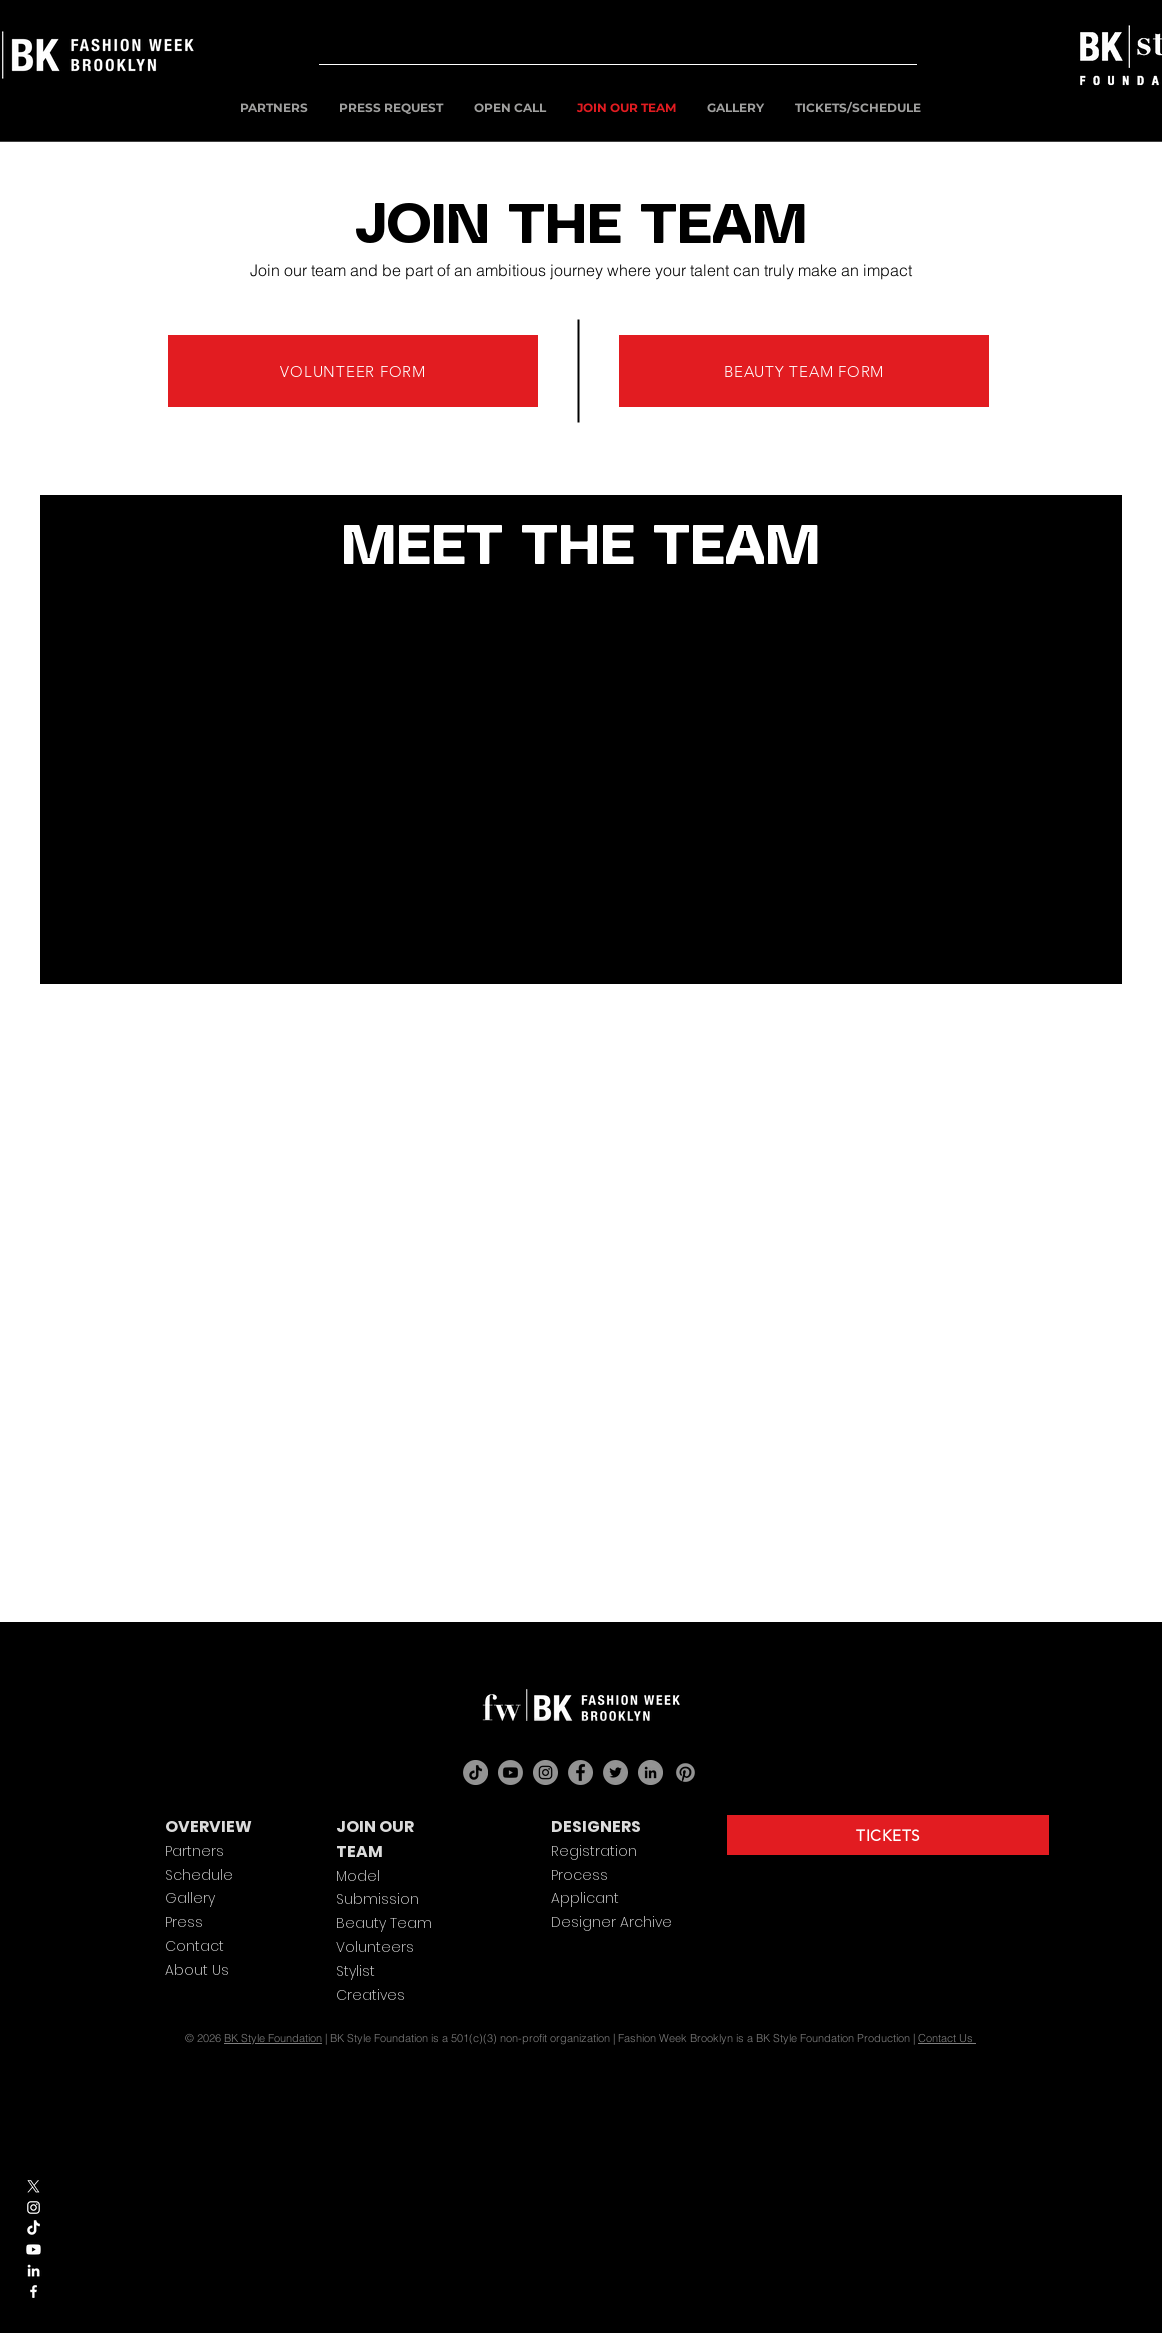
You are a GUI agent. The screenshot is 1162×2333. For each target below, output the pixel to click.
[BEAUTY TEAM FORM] (804, 371)
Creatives (370, 1995)
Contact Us (947, 2038)
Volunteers (375, 1947)
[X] (33, 2186)
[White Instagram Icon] (33, 2207)
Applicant (585, 1898)
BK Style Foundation (273, 2038)
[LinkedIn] (650, 1772)
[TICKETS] (888, 1835)
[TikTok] (33, 2228)
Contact (194, 1946)
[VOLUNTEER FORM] (353, 371)
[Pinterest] (685, 1772)
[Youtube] (33, 2249)
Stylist (355, 1971)
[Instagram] (545, 1772)
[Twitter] (615, 1772)
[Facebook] (580, 1772)
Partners (194, 1851)
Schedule (199, 1875)
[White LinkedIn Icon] (33, 2270)
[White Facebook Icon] (33, 2291)
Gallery (190, 1898)
